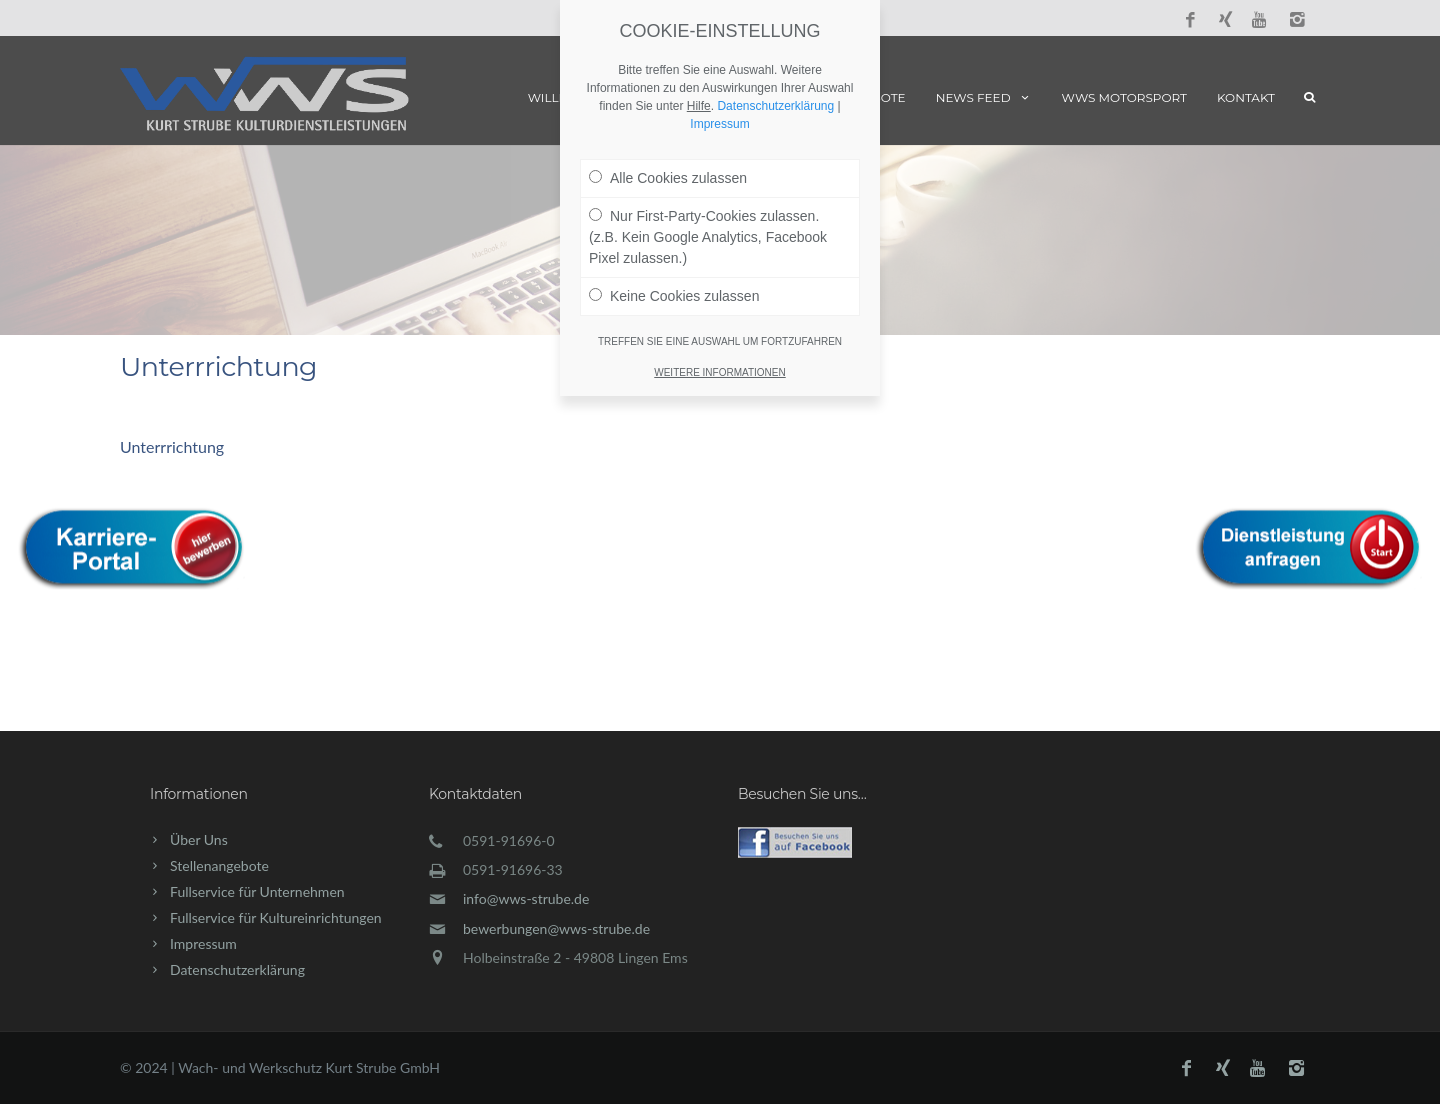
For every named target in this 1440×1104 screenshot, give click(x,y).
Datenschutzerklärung (237, 969)
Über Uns (199, 839)
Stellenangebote (219, 865)
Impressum (203, 943)
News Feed (984, 97)
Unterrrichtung (172, 446)
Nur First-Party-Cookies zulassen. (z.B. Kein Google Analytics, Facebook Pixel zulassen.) (708, 129)
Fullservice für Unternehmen (257, 891)
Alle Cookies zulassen (668, 70)
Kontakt (1246, 97)
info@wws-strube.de (526, 898)
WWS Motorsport (1124, 97)
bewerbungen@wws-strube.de (556, 928)
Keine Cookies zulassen (674, 188)
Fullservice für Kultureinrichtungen (276, 917)
